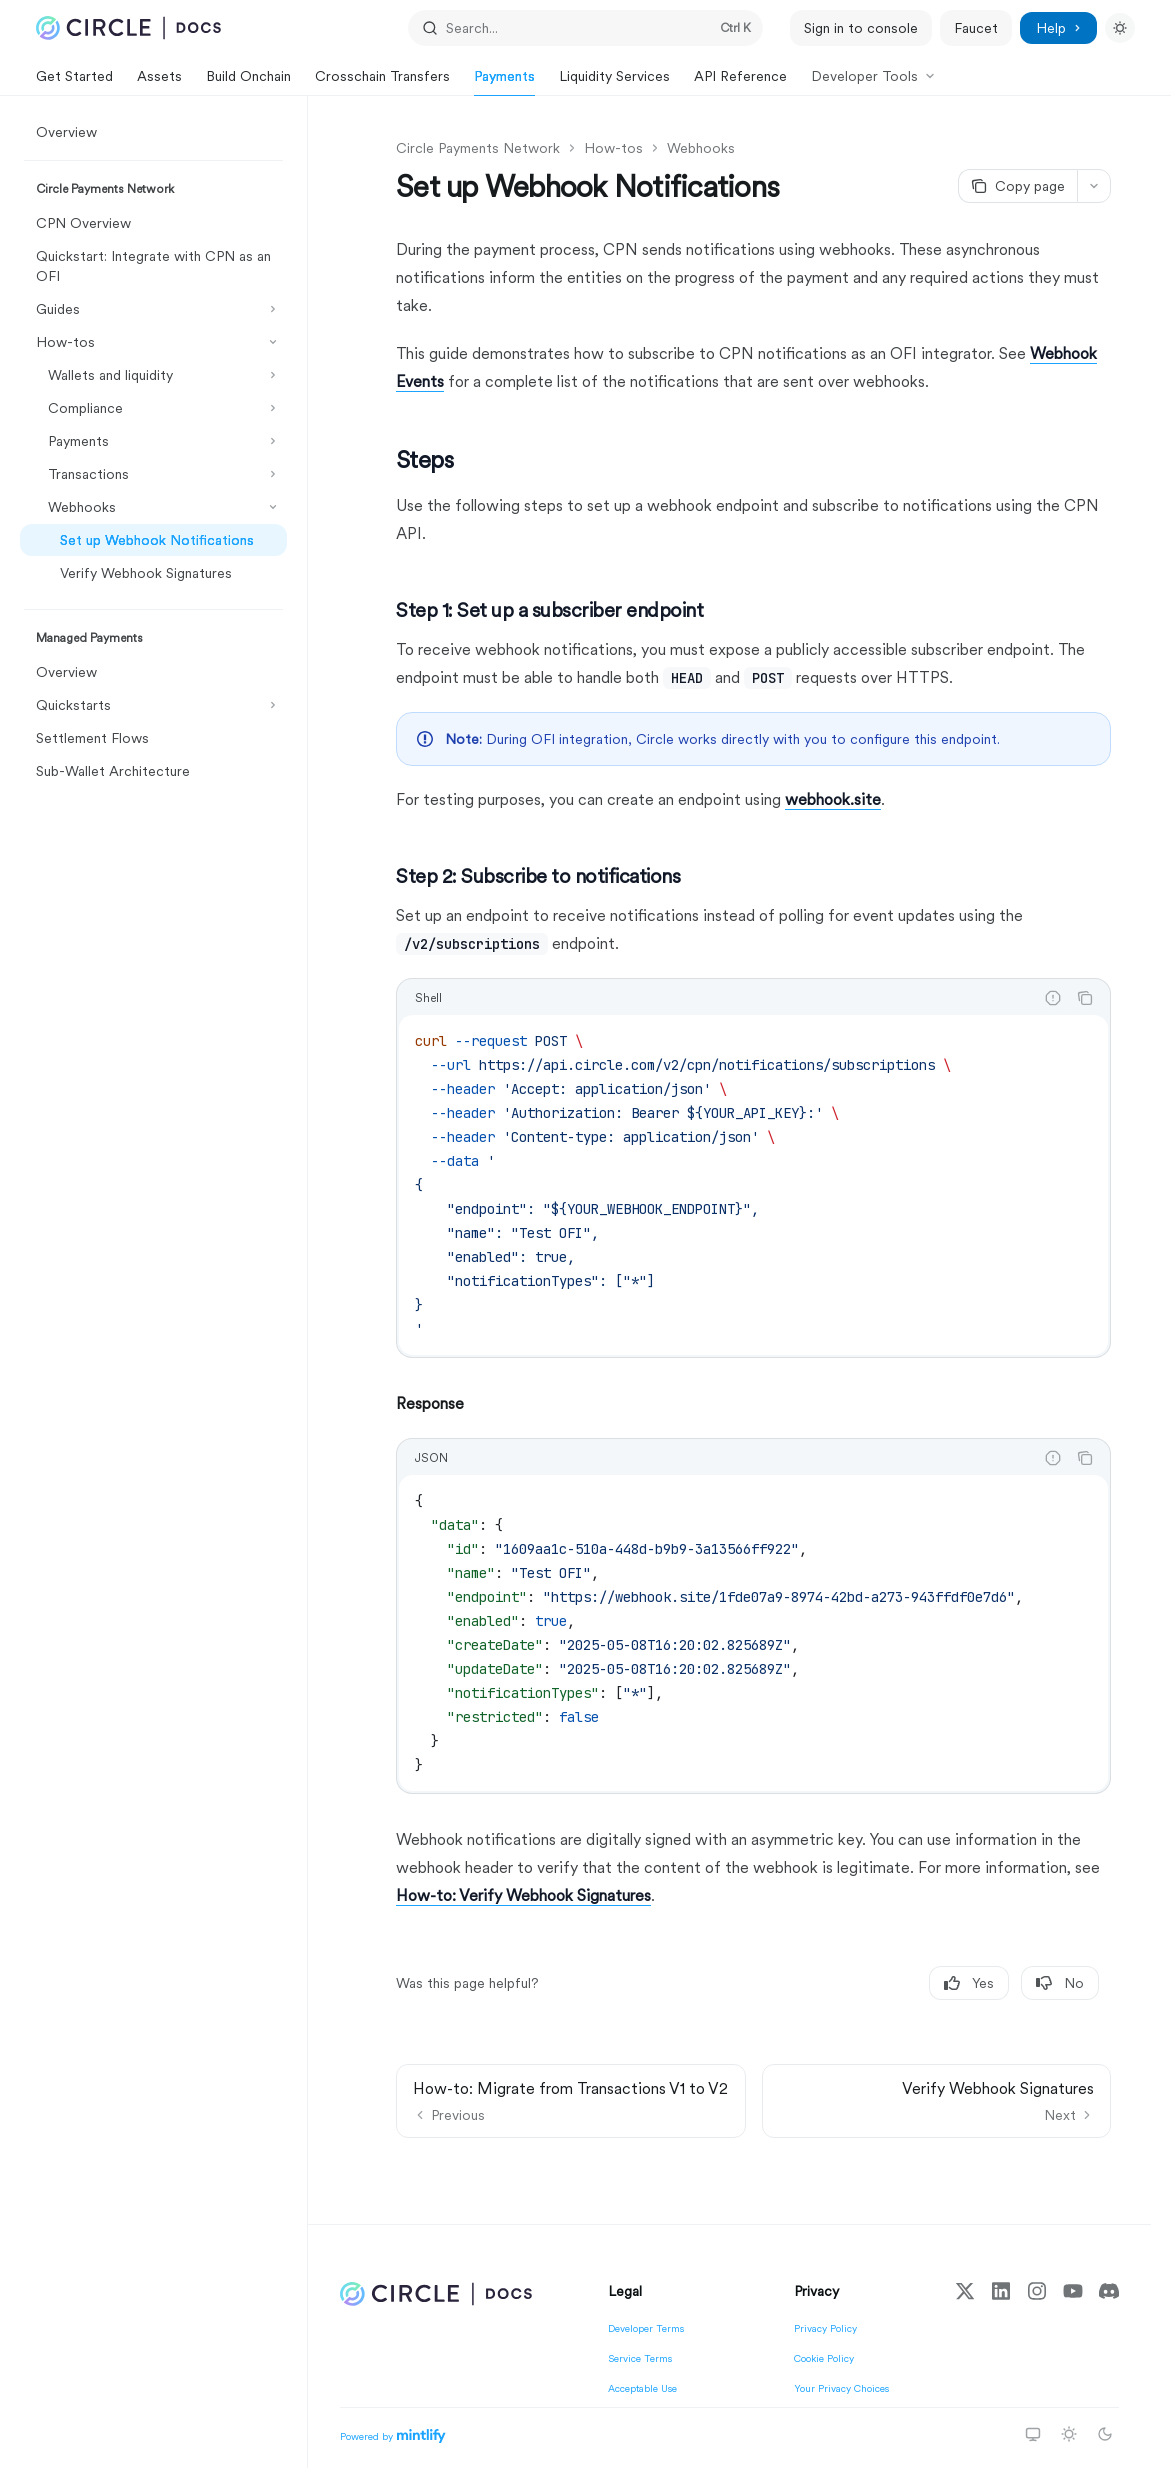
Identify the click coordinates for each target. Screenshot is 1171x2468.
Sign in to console (861, 28)
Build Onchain (248, 82)
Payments (504, 82)
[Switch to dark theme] (1105, 2434)
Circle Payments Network (478, 148)
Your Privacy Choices (841, 2388)
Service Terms (640, 2358)
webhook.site (833, 799)
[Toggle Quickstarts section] (153, 705)
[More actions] (1094, 186)
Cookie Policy (824, 2358)
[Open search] (586, 28)
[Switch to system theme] (1033, 2434)
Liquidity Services (614, 82)
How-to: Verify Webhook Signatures (523, 1895)
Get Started (74, 82)
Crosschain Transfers (382, 82)
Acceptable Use (642, 2388)
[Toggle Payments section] (153, 441)
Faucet (976, 28)
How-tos (613, 148)
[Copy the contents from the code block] (1085, 998)
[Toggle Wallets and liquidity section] (153, 375)
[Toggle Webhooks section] (153, 507)
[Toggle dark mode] (1120, 28)
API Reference (740, 82)
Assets (159, 82)
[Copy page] (1017, 186)
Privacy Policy (825, 2328)
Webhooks (701, 148)
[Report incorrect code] (1053, 998)
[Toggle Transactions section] (153, 474)
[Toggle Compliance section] (153, 408)
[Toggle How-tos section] (153, 342)
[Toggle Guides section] (153, 309)
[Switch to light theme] (1069, 2434)
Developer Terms (646, 2328)
